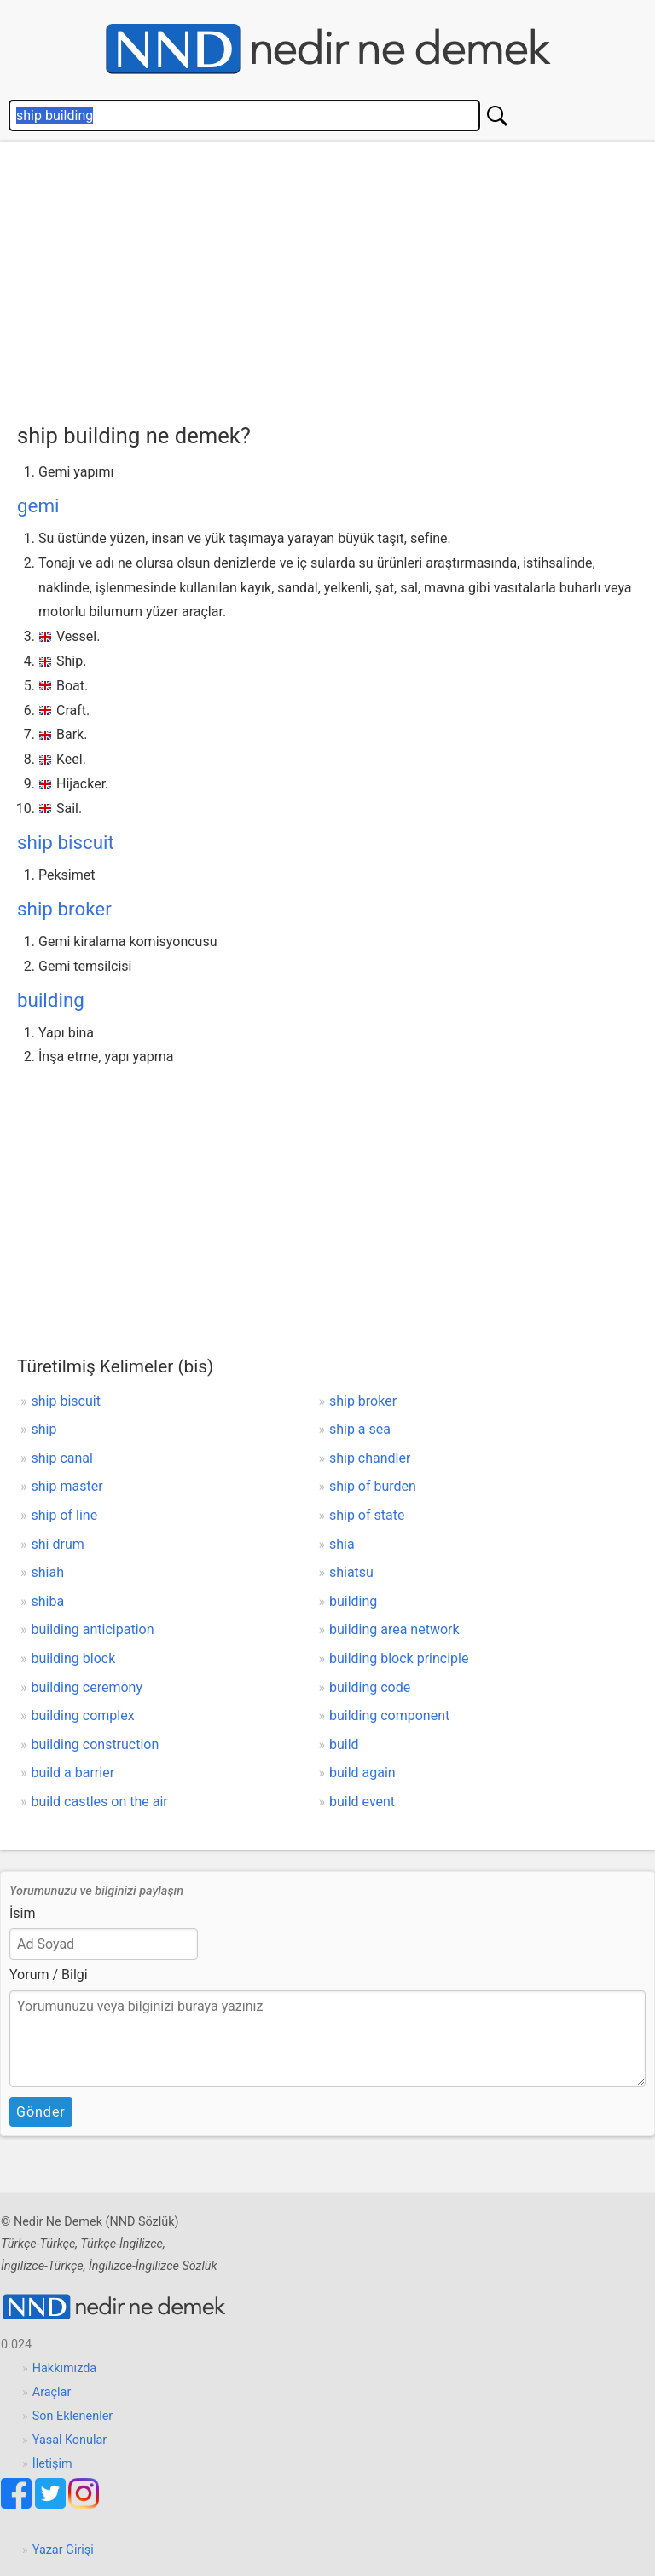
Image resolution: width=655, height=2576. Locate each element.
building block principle (399, 1658)
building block (74, 1658)
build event (362, 1801)
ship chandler (369, 1458)
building (50, 1000)
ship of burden (372, 1486)
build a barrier (73, 1773)
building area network (394, 1629)
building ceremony (87, 1687)
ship (44, 1429)
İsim (22, 1913)
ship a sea (360, 1429)
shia (342, 1544)
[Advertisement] (336, 278)
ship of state (366, 1515)
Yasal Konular (69, 2440)
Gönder (41, 2112)
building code (369, 1687)
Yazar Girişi (63, 2550)
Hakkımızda (64, 2368)
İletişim (52, 2464)
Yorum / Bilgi (48, 1975)
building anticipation (93, 1629)
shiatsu (351, 1572)
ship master (67, 1486)
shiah (48, 1572)
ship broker (64, 909)
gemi (38, 505)
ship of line (65, 1515)
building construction (95, 1744)
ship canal (62, 1458)
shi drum (58, 1544)
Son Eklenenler (72, 2416)
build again (362, 1773)
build (344, 1744)
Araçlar (52, 2392)
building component (389, 1715)
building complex (83, 1715)
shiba (48, 1601)
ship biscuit (65, 842)
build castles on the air (100, 1801)
